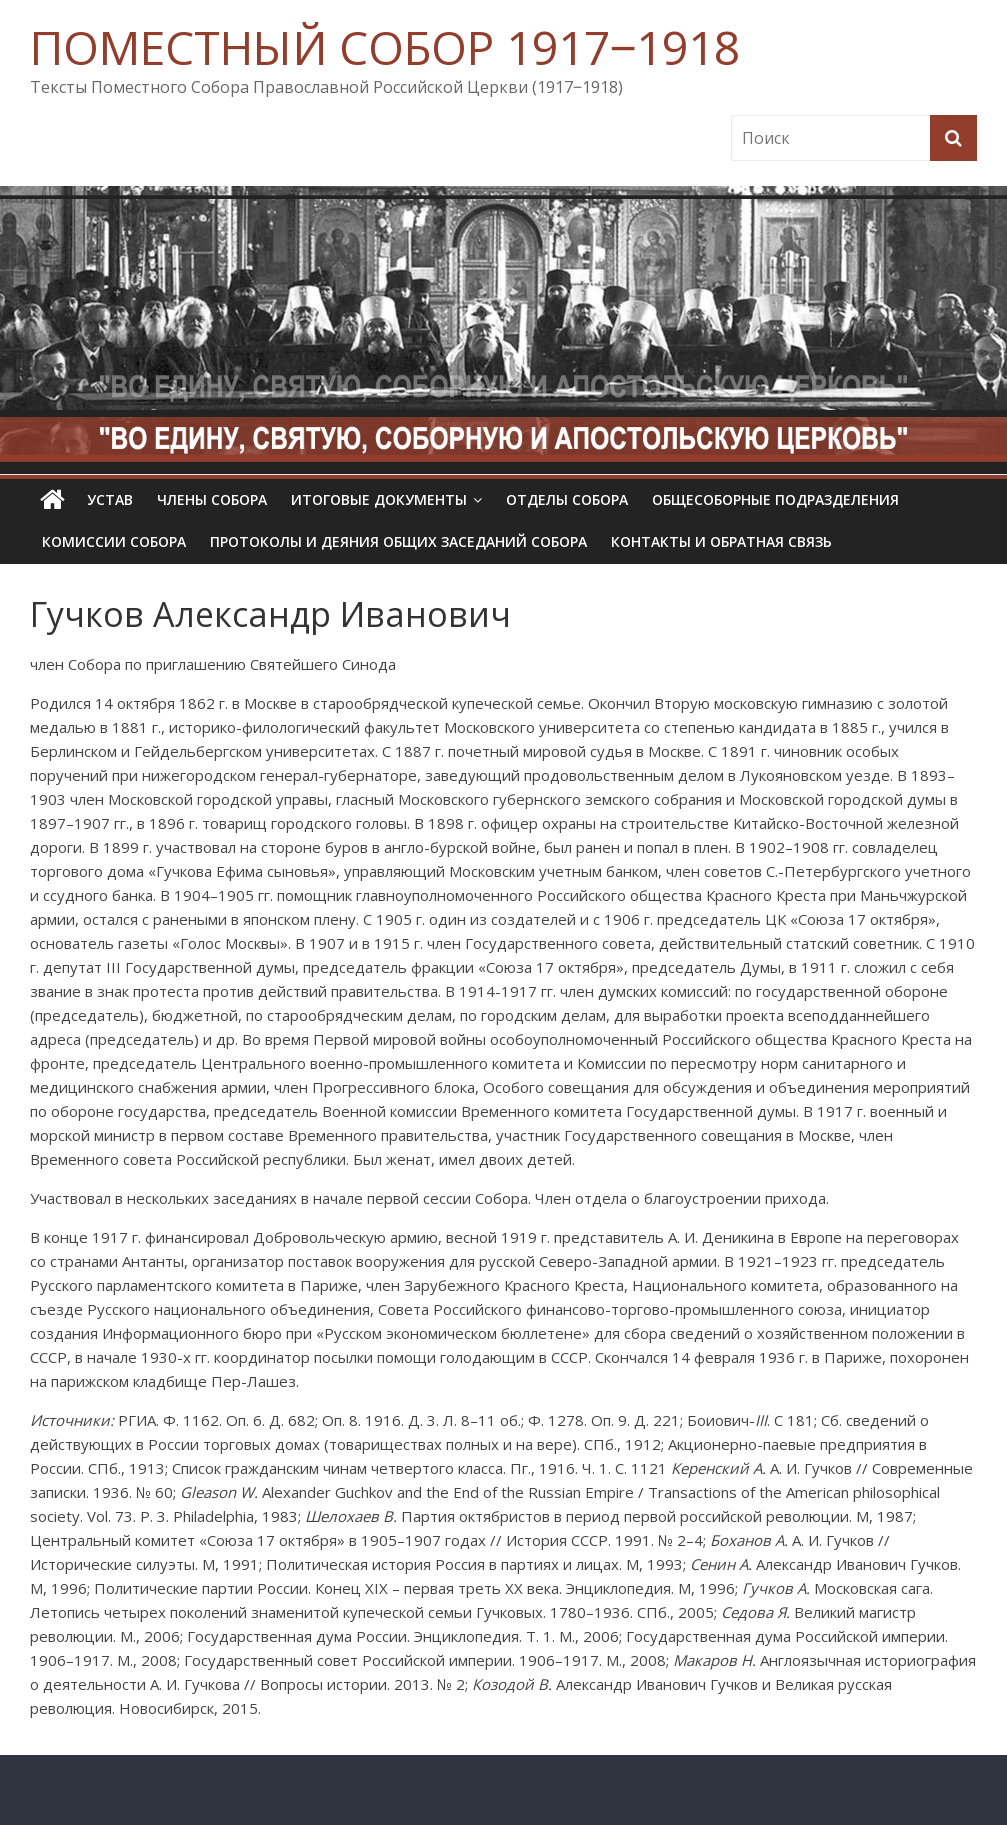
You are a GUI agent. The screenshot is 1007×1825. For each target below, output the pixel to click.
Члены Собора (212, 499)
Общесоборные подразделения (775, 499)
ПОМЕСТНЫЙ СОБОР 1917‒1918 (385, 47)
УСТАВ (110, 499)
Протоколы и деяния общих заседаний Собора (398, 541)
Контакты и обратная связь (721, 541)
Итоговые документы (379, 499)
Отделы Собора (567, 499)
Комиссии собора (114, 541)
